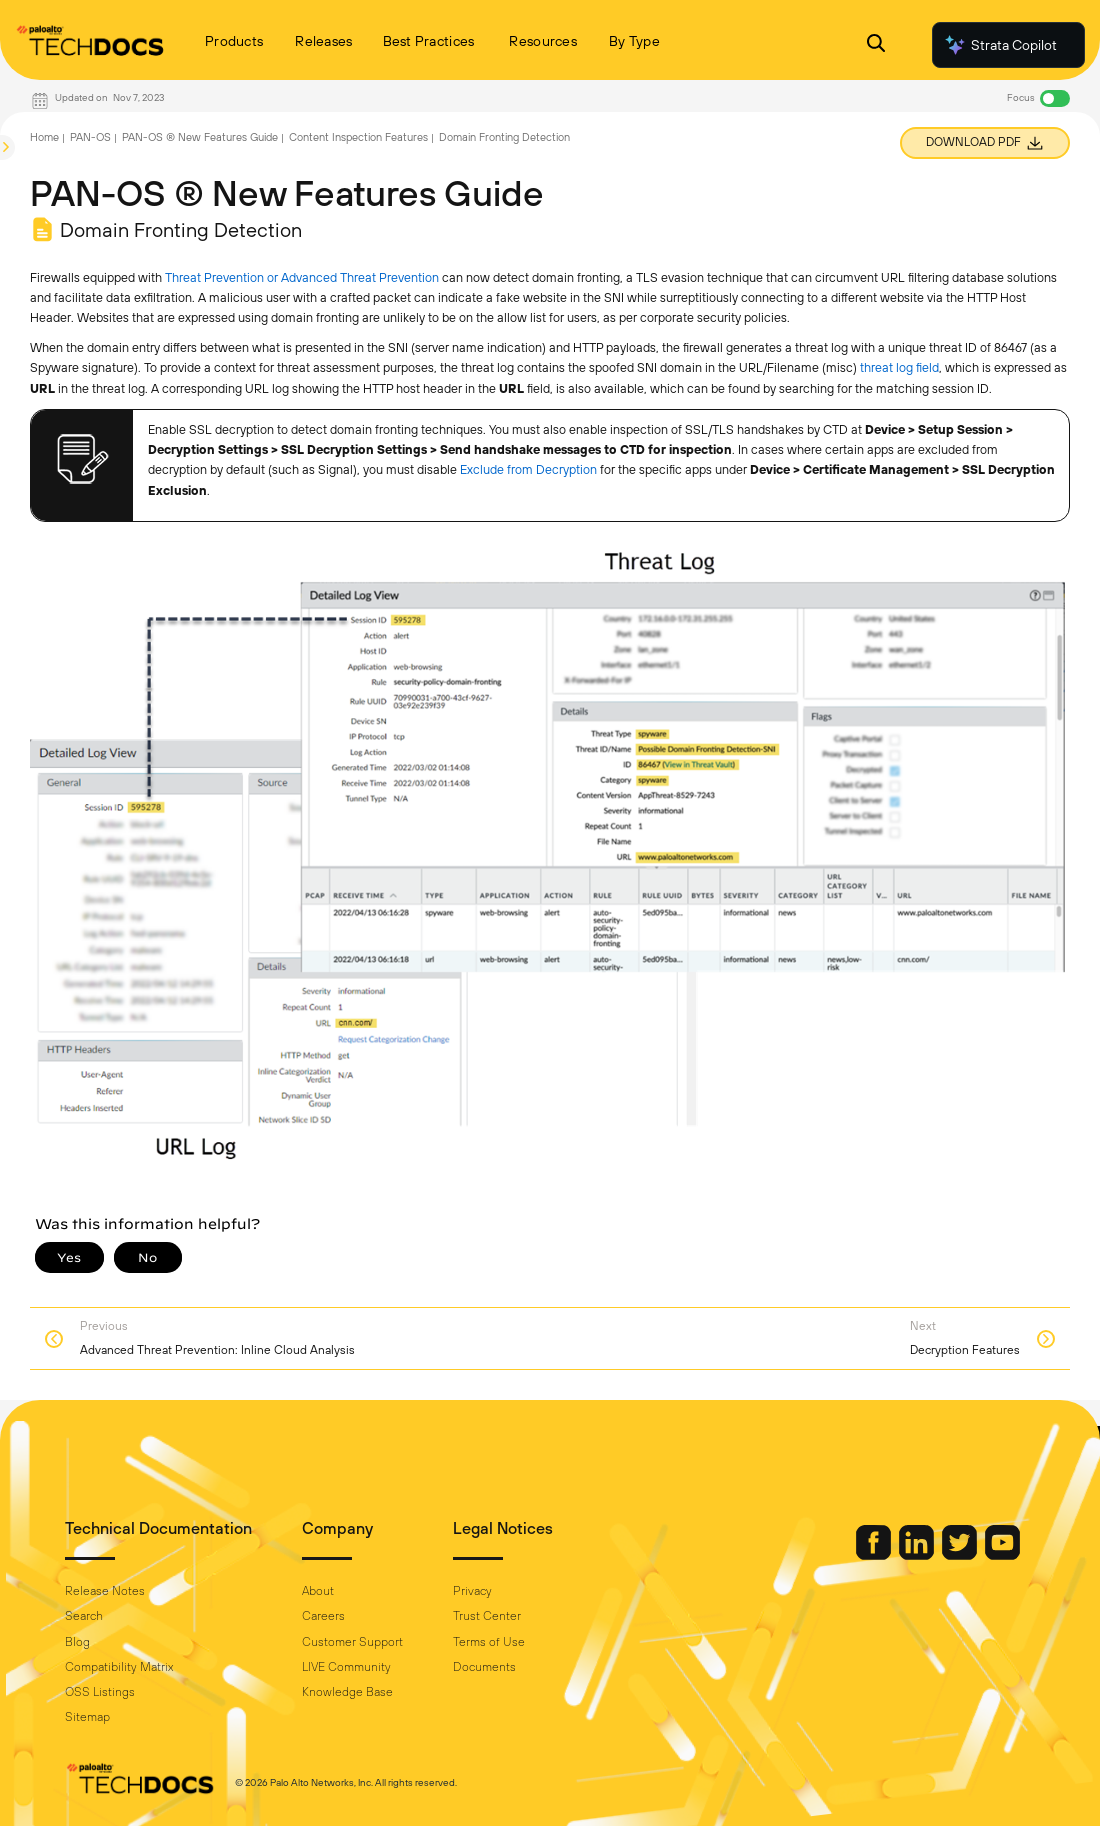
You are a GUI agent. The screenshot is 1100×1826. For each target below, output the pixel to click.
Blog (77, 1642)
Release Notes (105, 1591)
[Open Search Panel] (876, 45)
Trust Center (487, 1616)
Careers (323, 1616)
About (318, 1591)
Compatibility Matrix (119, 1667)
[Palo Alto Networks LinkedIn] (918, 1555)
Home (44, 137)
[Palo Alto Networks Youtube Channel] (1002, 1555)
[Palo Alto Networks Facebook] (875, 1555)
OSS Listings (100, 1692)
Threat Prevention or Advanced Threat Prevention (302, 277)
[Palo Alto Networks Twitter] (961, 1555)
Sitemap (87, 1717)
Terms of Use (489, 1642)
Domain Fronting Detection (504, 137)
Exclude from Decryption (528, 469)
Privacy (472, 1591)
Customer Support (352, 1642)
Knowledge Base (347, 1692)
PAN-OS (90, 137)
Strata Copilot (1000, 45)
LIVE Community (346, 1667)
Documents (484, 1667)
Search (84, 1616)
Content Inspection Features (358, 137)
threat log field (899, 367)
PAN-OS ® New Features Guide (200, 137)
